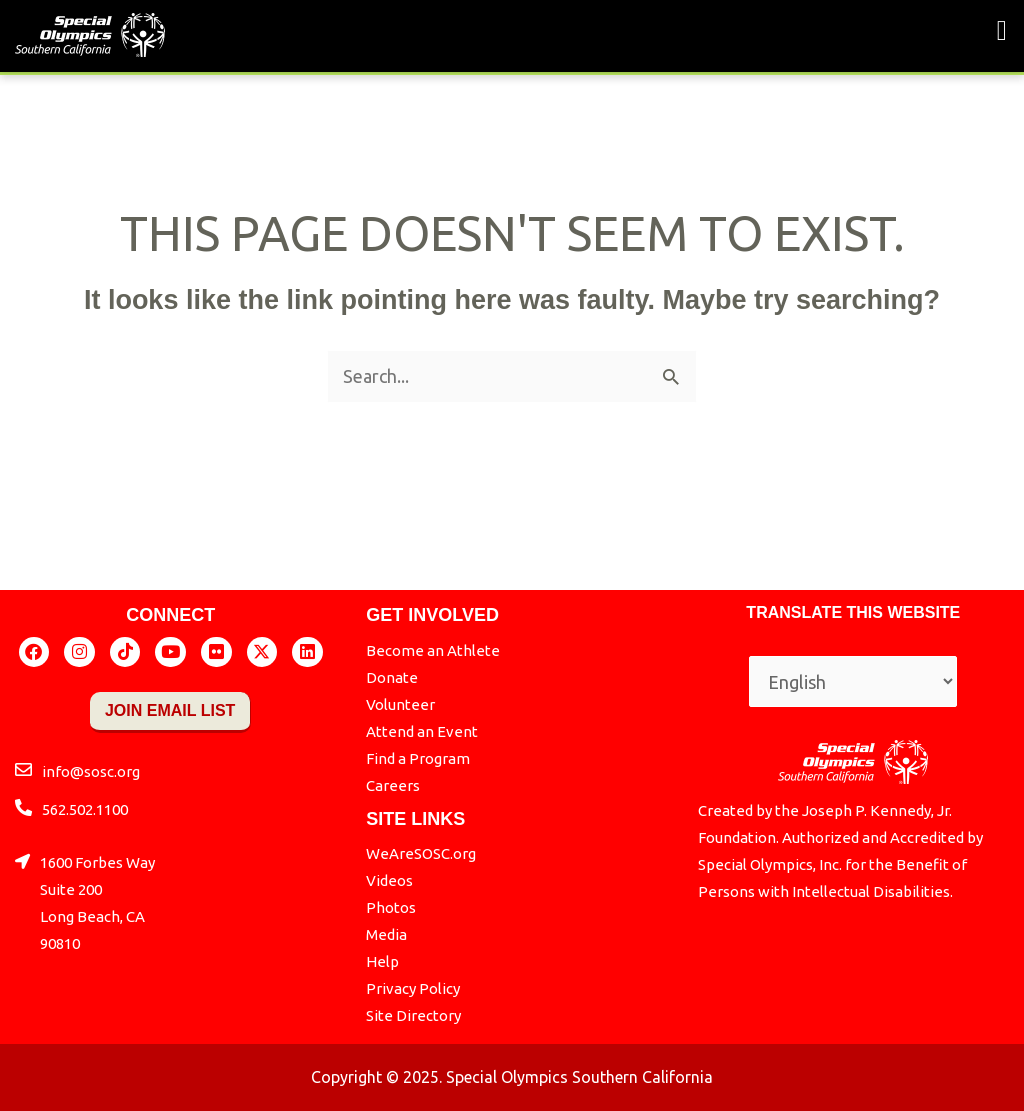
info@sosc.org (91, 771)
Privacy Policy (413, 988)
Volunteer (400, 704)
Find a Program (418, 758)
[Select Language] (853, 681)
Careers (393, 785)
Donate (392, 677)
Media (386, 934)
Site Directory (413, 1015)
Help (382, 961)
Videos (389, 880)
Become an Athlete (433, 650)
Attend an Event (422, 731)
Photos (391, 907)
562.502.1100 (85, 809)
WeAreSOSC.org (421, 853)
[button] (1002, 31)
